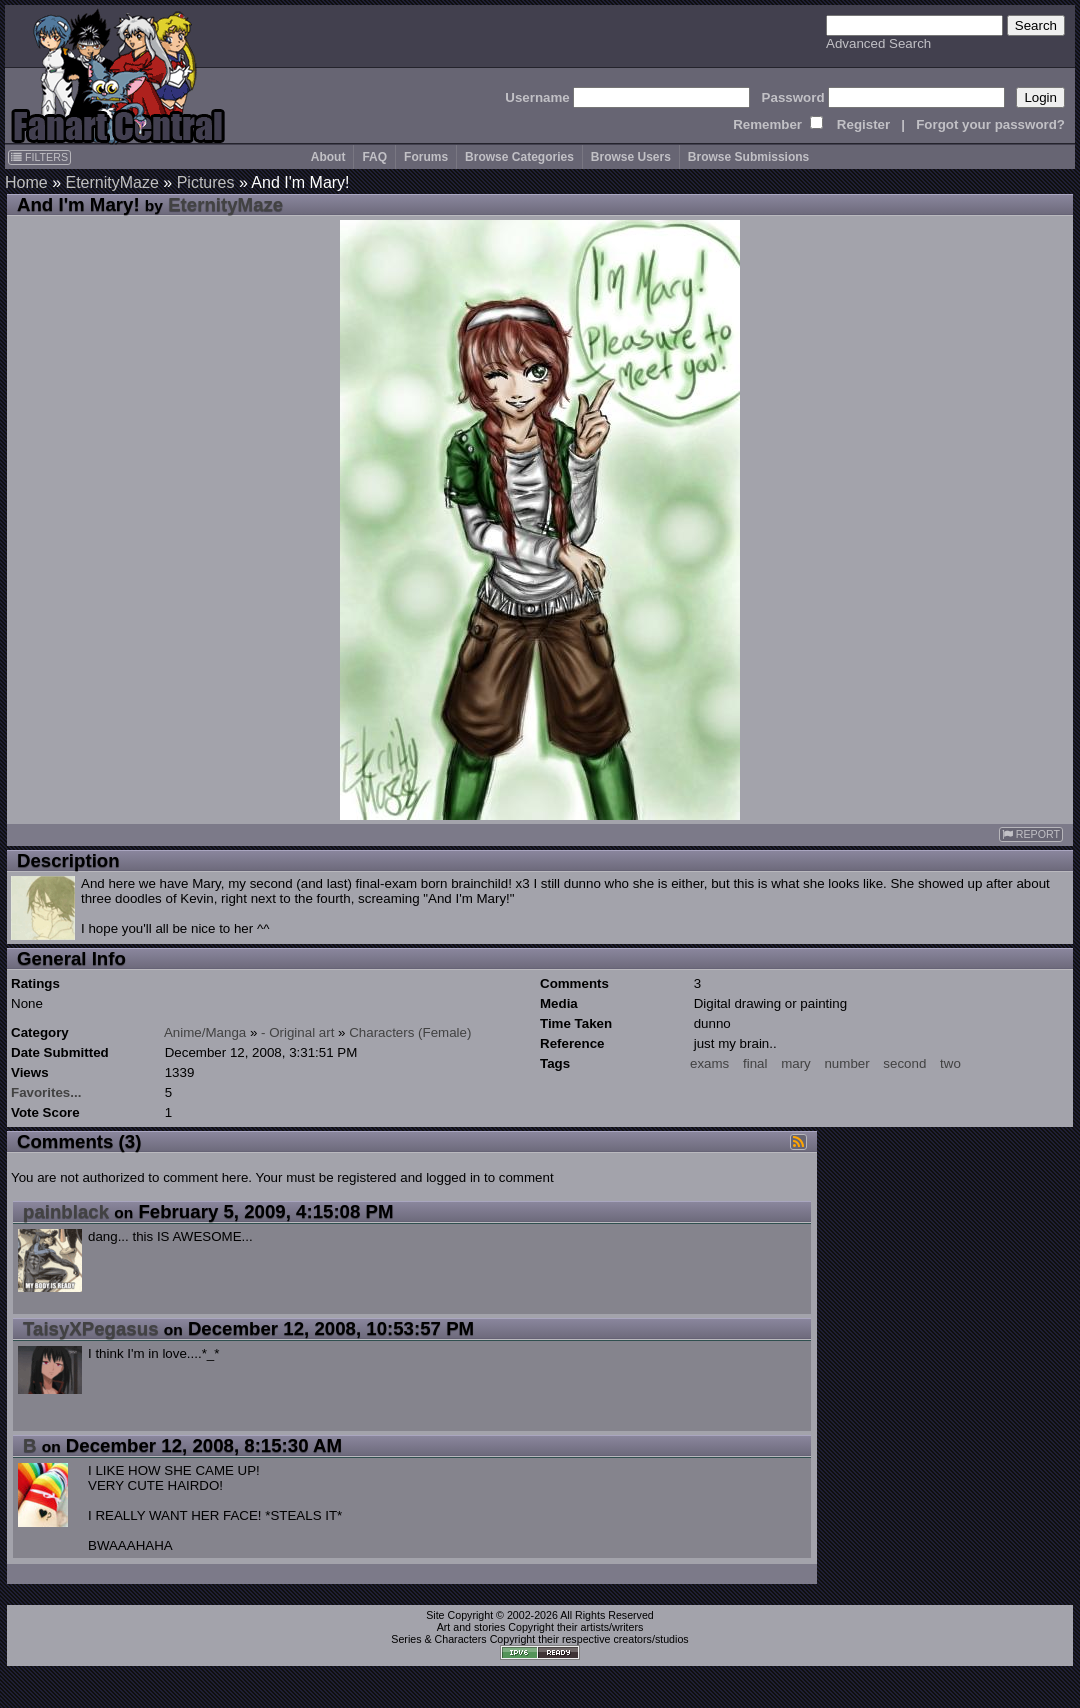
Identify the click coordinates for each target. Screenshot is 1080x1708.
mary (796, 1063)
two (950, 1063)
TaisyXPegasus (91, 1328)
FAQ (374, 157)
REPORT (1031, 834)
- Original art (297, 1032)
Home (26, 182)
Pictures (206, 182)
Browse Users (631, 157)
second (904, 1063)
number (846, 1063)
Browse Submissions (748, 157)
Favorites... (46, 1092)
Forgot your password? (990, 124)
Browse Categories (519, 157)
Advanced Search (878, 43)
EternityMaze (111, 182)
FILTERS (39, 157)
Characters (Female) (410, 1032)
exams (709, 1063)
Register (863, 124)
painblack (66, 1211)
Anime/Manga (205, 1032)
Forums (426, 157)
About (328, 157)
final (755, 1063)
